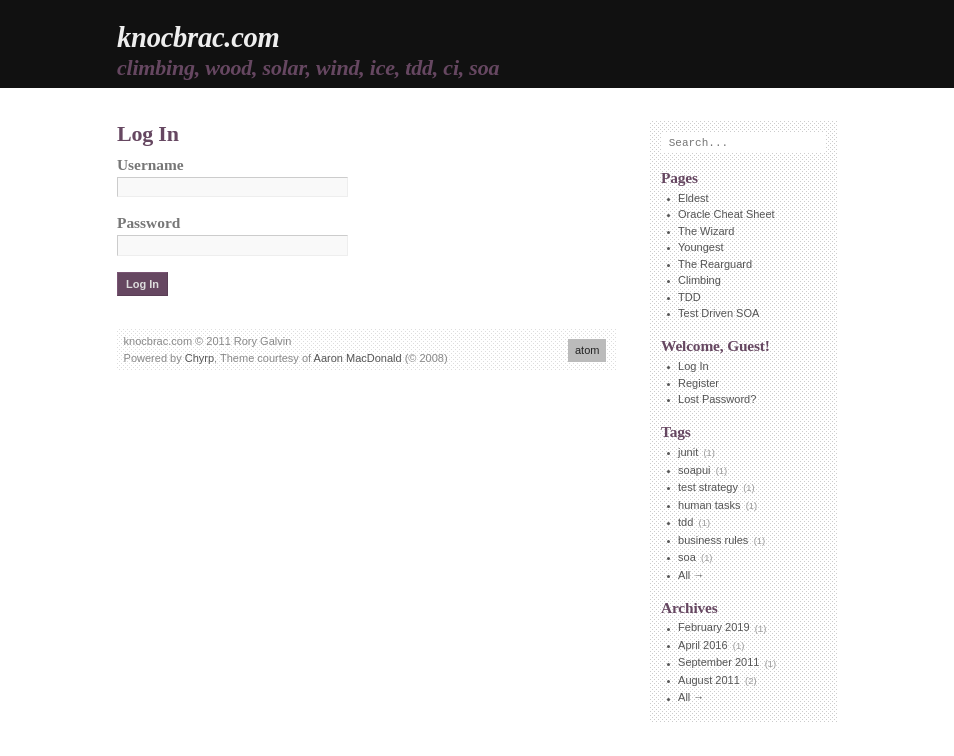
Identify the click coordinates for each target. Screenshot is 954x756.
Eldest (693, 198)
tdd (685, 522)
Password (148, 222)
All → (691, 575)
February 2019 (714, 628)
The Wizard (706, 231)
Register (698, 383)
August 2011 (709, 680)
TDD (689, 297)
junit (688, 452)
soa (687, 557)
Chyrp (199, 358)
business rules (713, 540)
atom (587, 350)
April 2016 (703, 645)
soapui (694, 470)
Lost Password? (717, 399)
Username (150, 164)
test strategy (708, 487)
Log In (693, 366)
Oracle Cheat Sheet (726, 214)
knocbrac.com (198, 37)
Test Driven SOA (718, 313)
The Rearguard (715, 264)
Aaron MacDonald (358, 358)
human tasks (709, 505)
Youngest (700, 247)
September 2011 (718, 663)
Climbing (699, 280)
